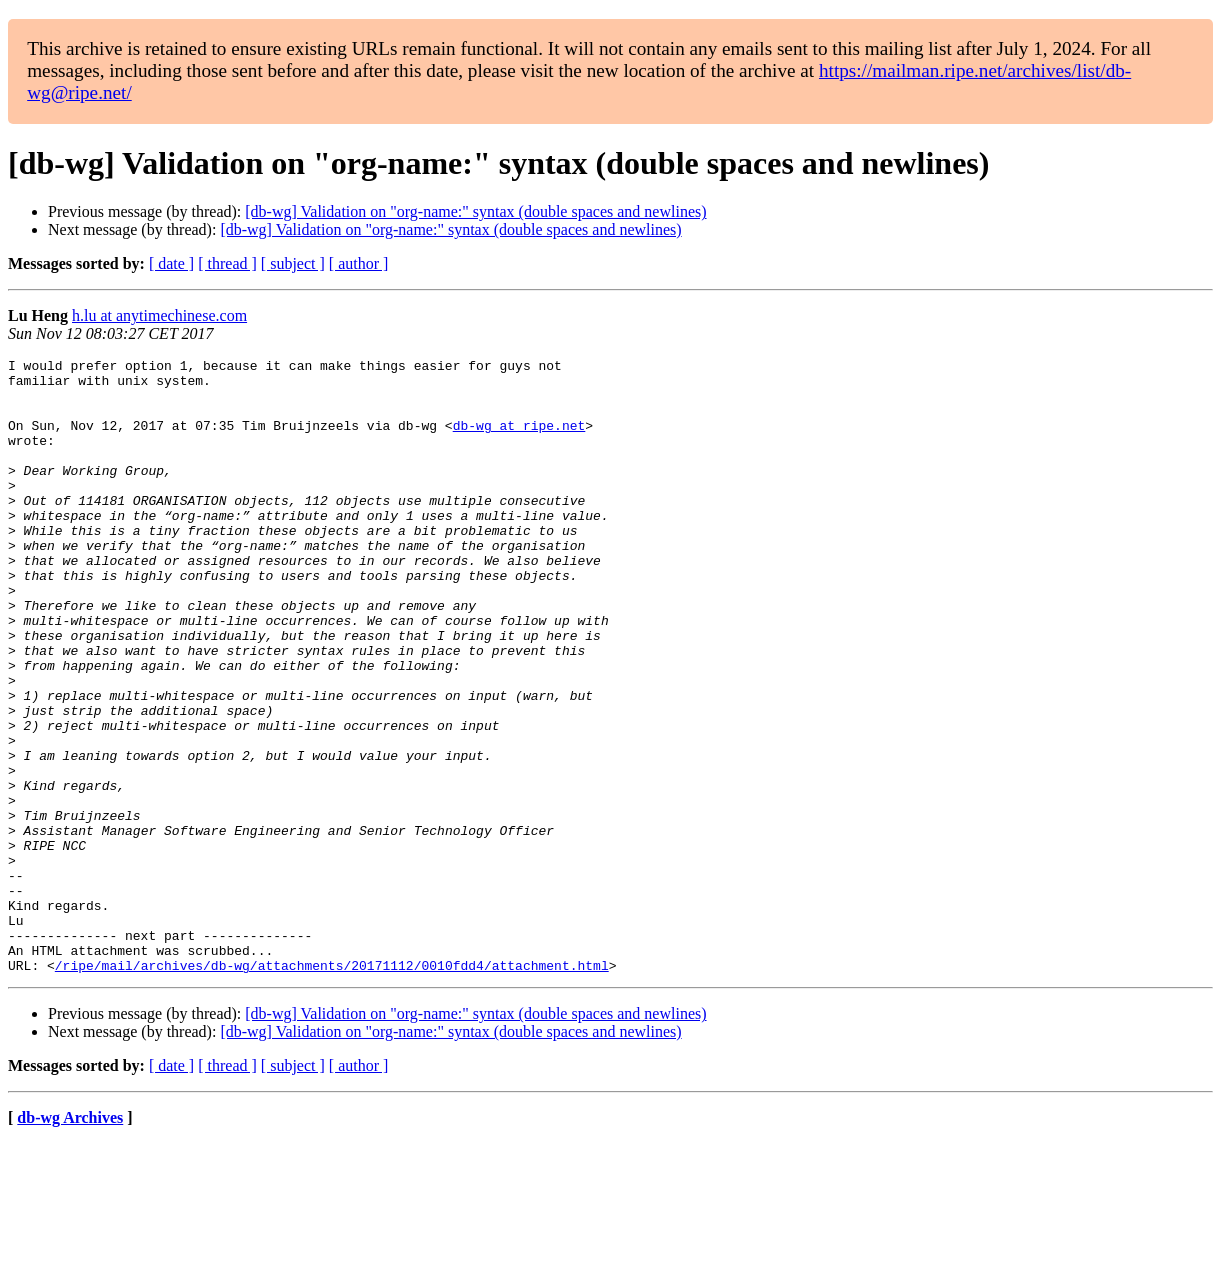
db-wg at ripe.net (519, 440)
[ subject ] (293, 263)
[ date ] (171, 263)
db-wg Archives (70, 1240)
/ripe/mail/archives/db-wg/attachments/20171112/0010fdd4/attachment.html (332, 1088)
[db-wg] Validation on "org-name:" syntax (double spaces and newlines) (475, 211)
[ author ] (359, 263)
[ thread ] (227, 263)
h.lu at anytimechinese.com (159, 315)
